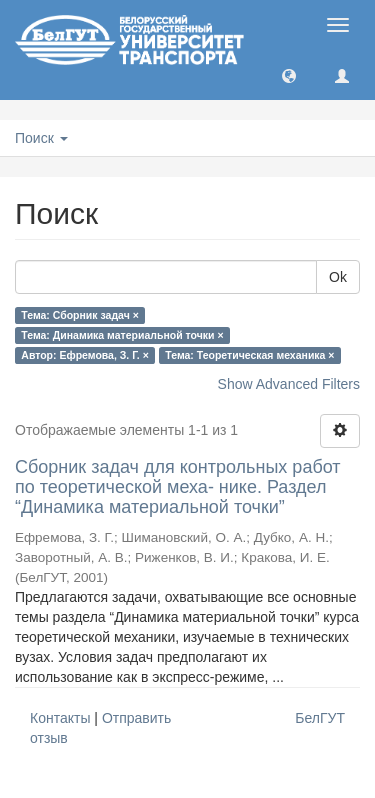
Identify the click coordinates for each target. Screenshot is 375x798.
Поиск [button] (41, 138)
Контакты (60, 718)
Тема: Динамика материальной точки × (122, 335)
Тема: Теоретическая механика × (249, 355)
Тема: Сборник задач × (80, 315)
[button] (289, 75)
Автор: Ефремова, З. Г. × (85, 355)
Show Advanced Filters (289, 384)
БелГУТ (320, 718)
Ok (338, 277)
